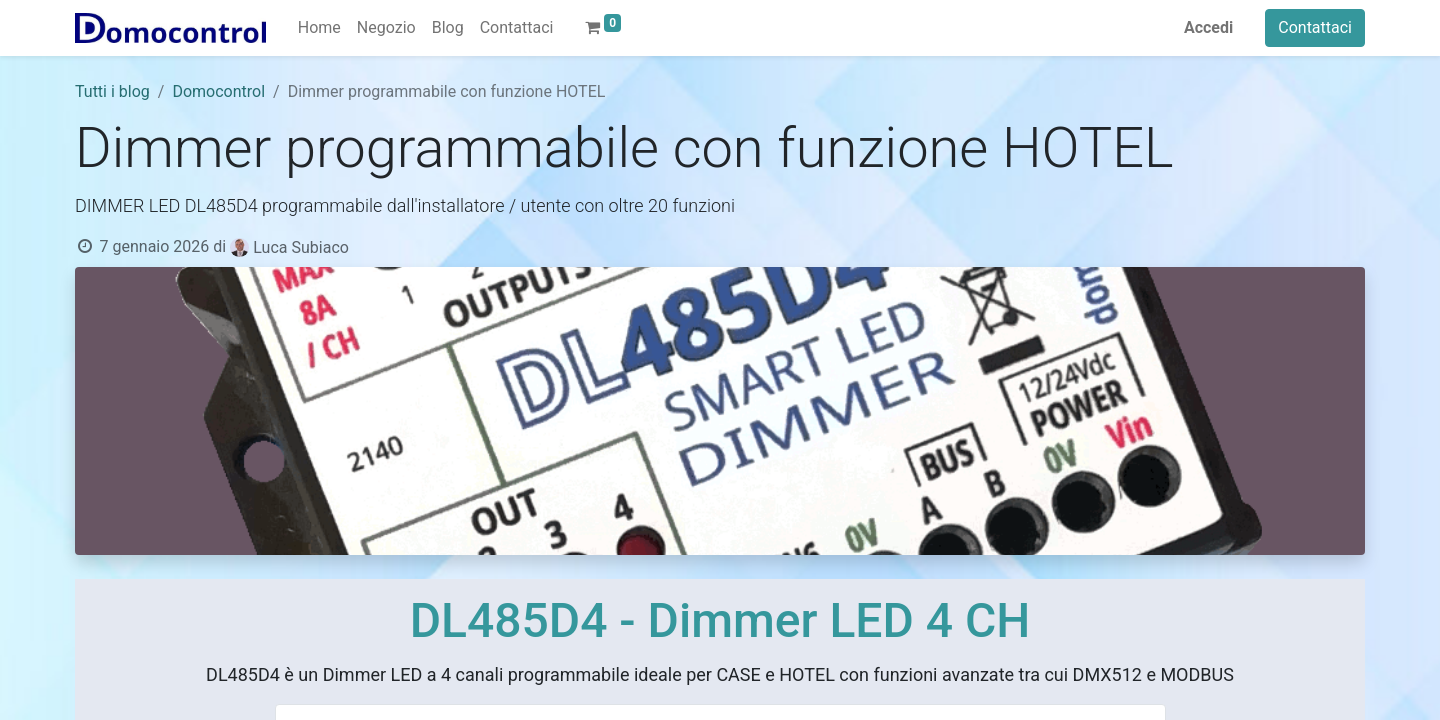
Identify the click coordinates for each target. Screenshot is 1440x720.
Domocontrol (218, 91)
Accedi (1208, 27)
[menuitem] (319, 28)
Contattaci (1315, 27)
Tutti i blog (112, 91)
